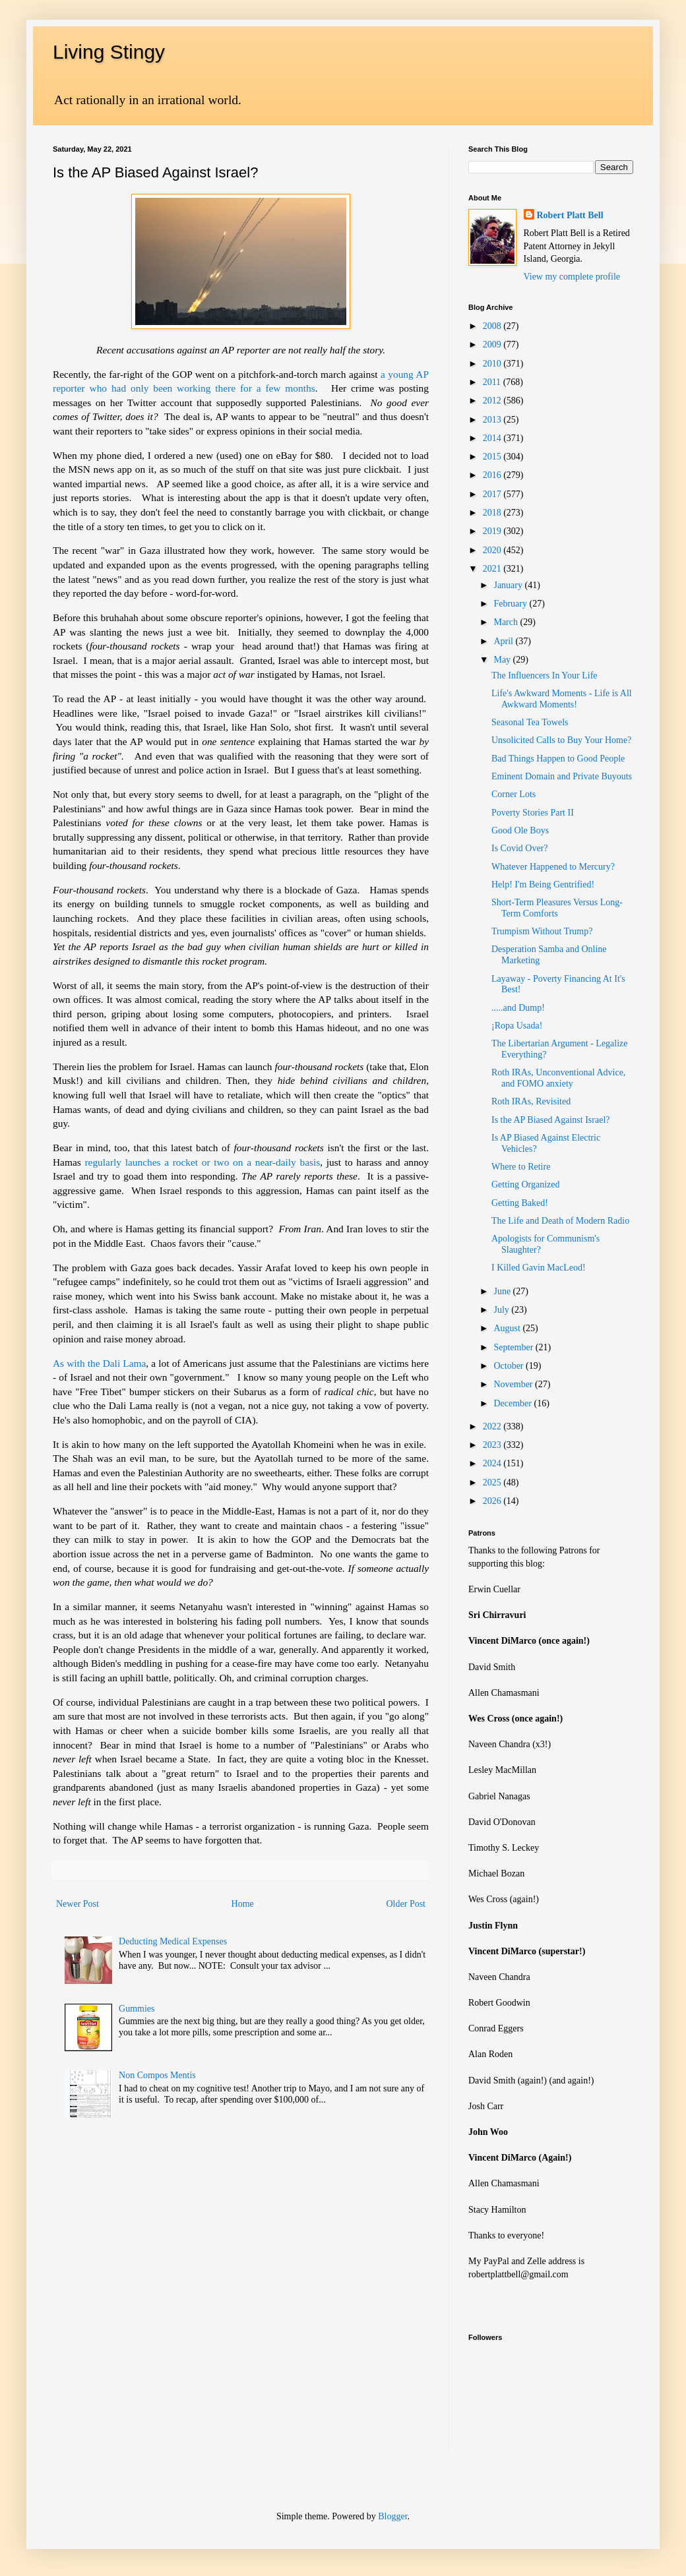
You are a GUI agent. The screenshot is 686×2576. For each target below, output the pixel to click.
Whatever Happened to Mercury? (553, 867)
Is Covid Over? (519, 848)
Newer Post (77, 1904)
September (514, 1347)
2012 (493, 400)
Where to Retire (520, 1167)
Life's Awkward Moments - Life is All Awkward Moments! (561, 698)
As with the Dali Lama (99, 1363)
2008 (493, 326)
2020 (493, 550)
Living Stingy (109, 52)
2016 (493, 475)
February (511, 604)
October (509, 1366)
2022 (493, 1426)
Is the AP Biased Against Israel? (550, 1120)
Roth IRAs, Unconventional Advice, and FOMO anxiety (558, 1078)
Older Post (406, 1904)
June (503, 1291)
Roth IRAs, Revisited (531, 1101)
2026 (493, 1501)
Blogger (392, 2516)
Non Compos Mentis (157, 2075)
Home (243, 1904)
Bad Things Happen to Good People (558, 759)
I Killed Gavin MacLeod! (538, 1268)
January (508, 585)
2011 (493, 382)
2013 (493, 420)
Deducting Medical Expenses (173, 1941)
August (507, 1328)
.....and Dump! (518, 1008)
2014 (493, 438)
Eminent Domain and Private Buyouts (561, 776)
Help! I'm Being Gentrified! (542, 884)
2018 (493, 513)
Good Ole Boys (520, 830)
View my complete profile (572, 277)
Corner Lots (513, 794)
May (503, 660)
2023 (493, 1445)
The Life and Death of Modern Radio (560, 1221)
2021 (493, 569)
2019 (493, 531)
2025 (493, 1482)
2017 (493, 494)
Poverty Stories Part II (532, 813)
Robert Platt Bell (570, 215)
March (506, 622)
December (513, 1403)
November (514, 1384)
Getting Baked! (519, 1203)
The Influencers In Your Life (544, 675)
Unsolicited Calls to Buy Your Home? (561, 740)
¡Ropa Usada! (516, 1026)
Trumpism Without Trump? (541, 931)
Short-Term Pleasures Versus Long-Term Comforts (557, 907)
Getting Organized (525, 1184)
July (502, 1310)
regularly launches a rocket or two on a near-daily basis (202, 1162)
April (504, 641)
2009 (493, 344)
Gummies (136, 2009)
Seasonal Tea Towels (530, 722)
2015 (493, 457)
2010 (493, 364)
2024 (493, 1463)
